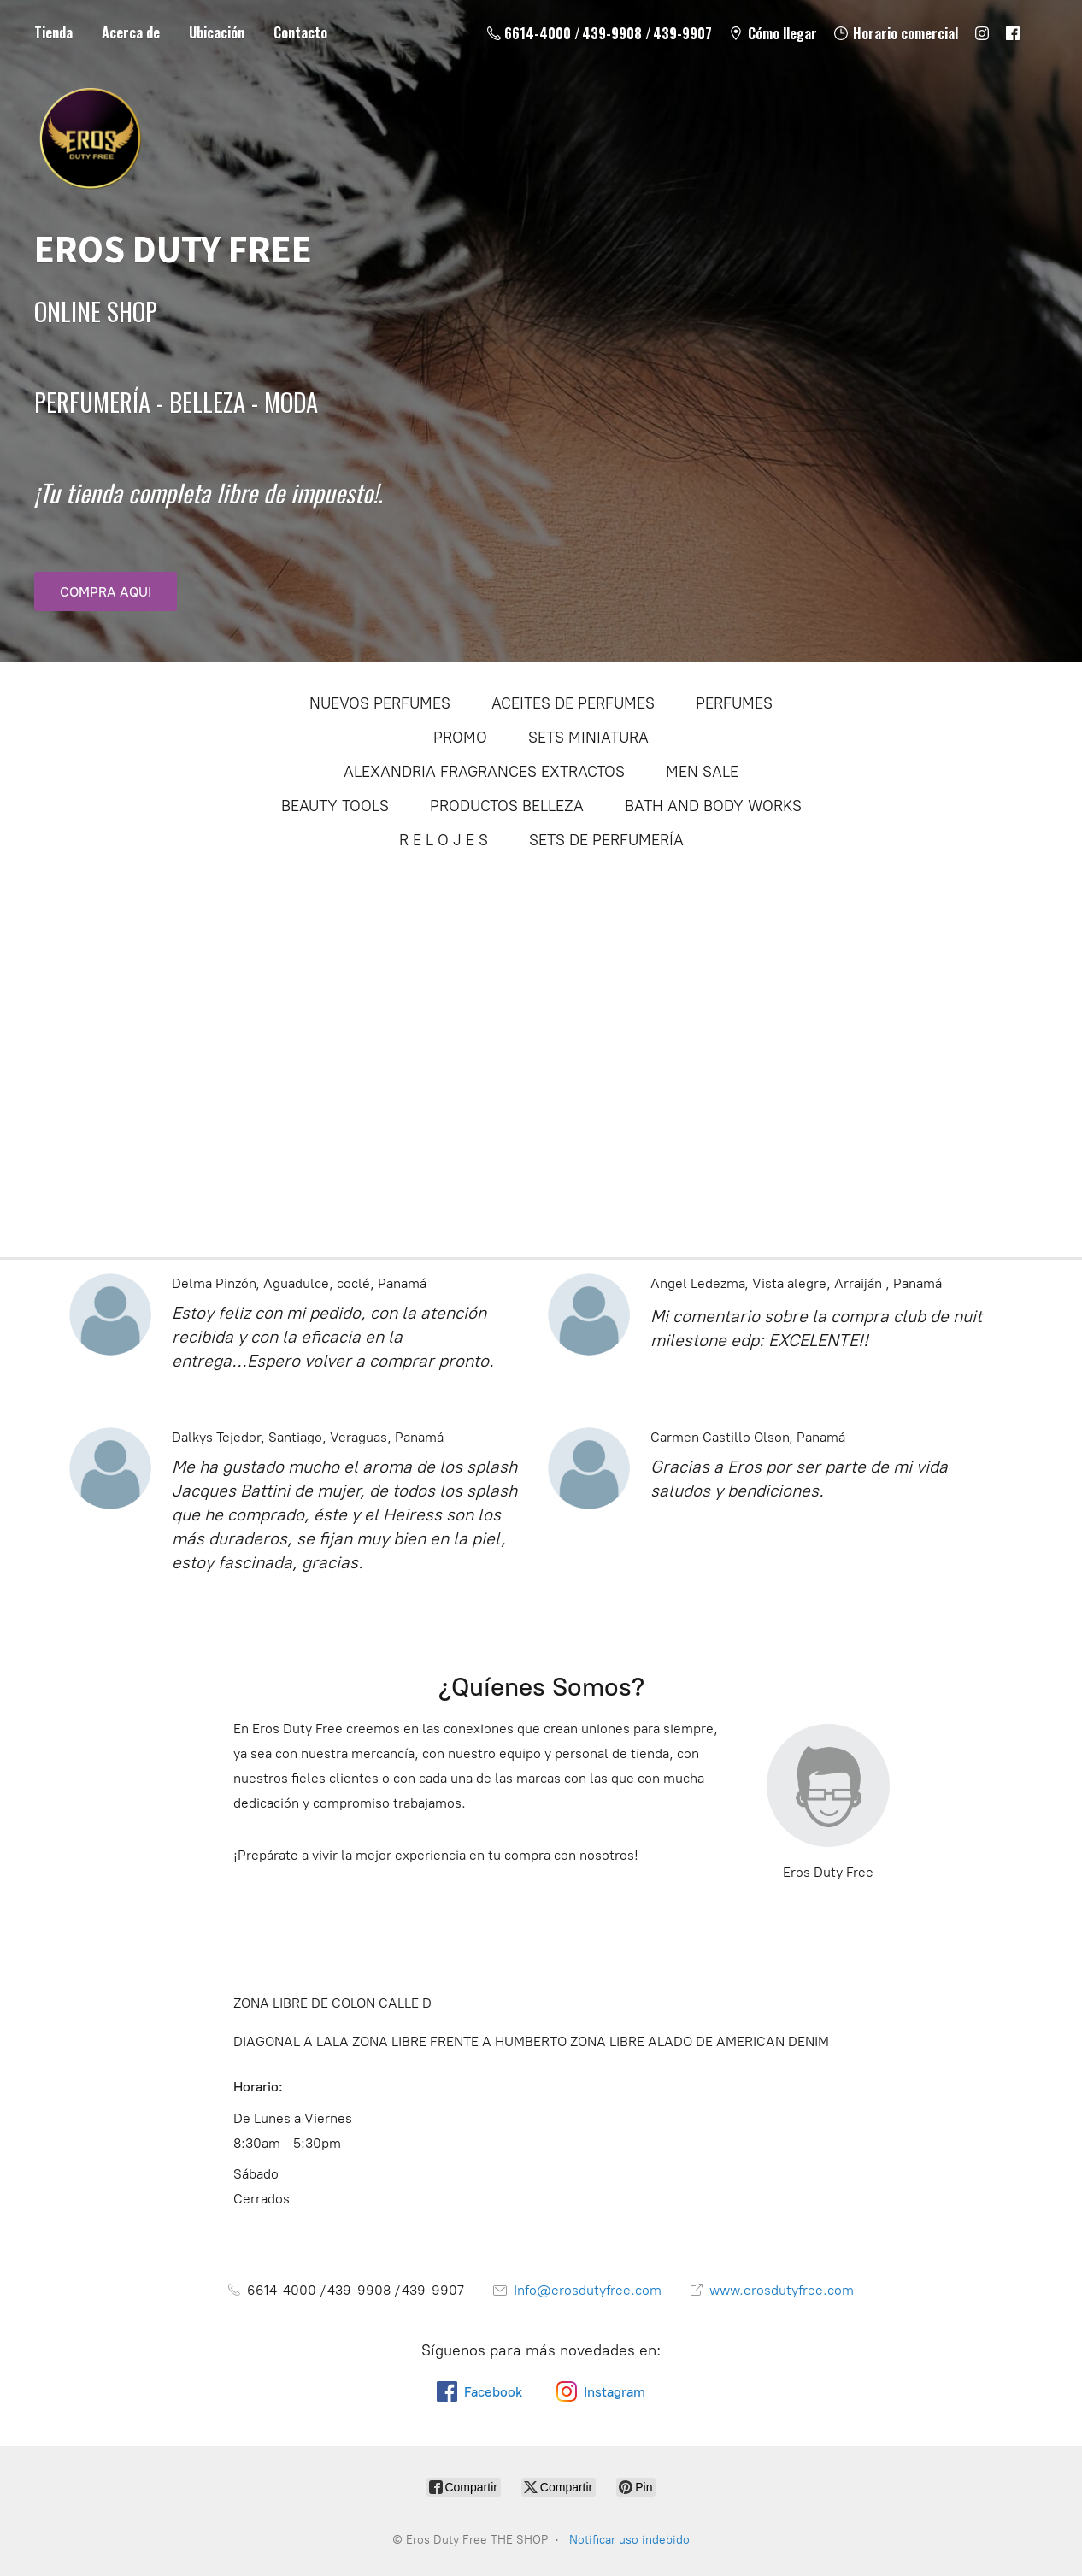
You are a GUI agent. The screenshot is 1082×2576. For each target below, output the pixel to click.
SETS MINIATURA (588, 737)
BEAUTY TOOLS (335, 806)
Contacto (300, 32)
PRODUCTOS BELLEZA (507, 806)
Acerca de (131, 32)
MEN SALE (702, 771)
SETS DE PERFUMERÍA (606, 840)
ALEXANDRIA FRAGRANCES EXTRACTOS (484, 771)
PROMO (460, 737)
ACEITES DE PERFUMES (573, 703)
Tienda (53, 32)
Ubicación (216, 32)
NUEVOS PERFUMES (379, 703)
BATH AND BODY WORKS (713, 806)
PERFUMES (734, 703)
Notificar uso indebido (629, 2539)
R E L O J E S (443, 840)
